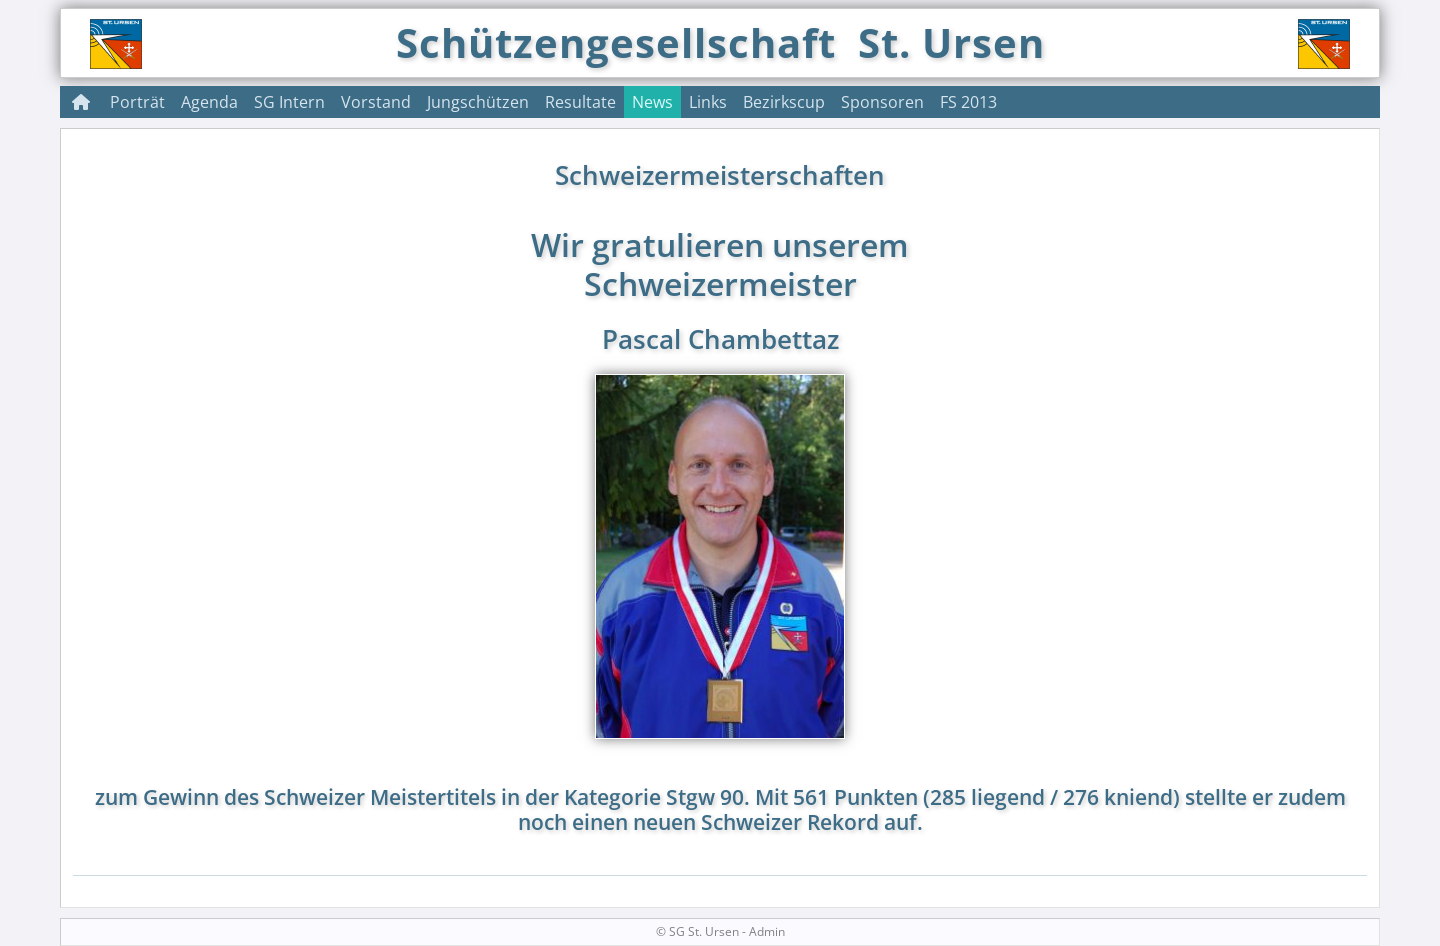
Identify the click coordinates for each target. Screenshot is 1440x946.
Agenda (209, 102)
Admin (767, 931)
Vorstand (376, 102)
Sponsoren (882, 102)
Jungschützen (478, 102)
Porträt (137, 102)
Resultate (580, 102)
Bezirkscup (784, 102)
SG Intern (289, 102)
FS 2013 (968, 102)
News (652, 102)
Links (708, 102)
